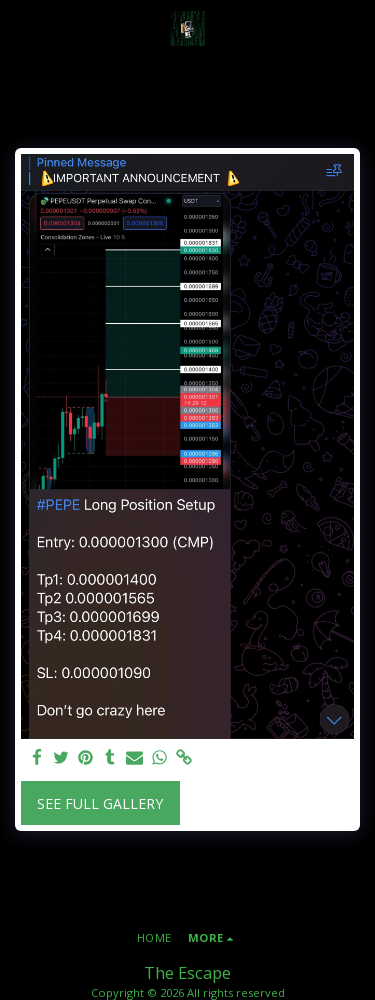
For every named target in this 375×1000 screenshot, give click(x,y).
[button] (22, 27)
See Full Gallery (100, 803)
